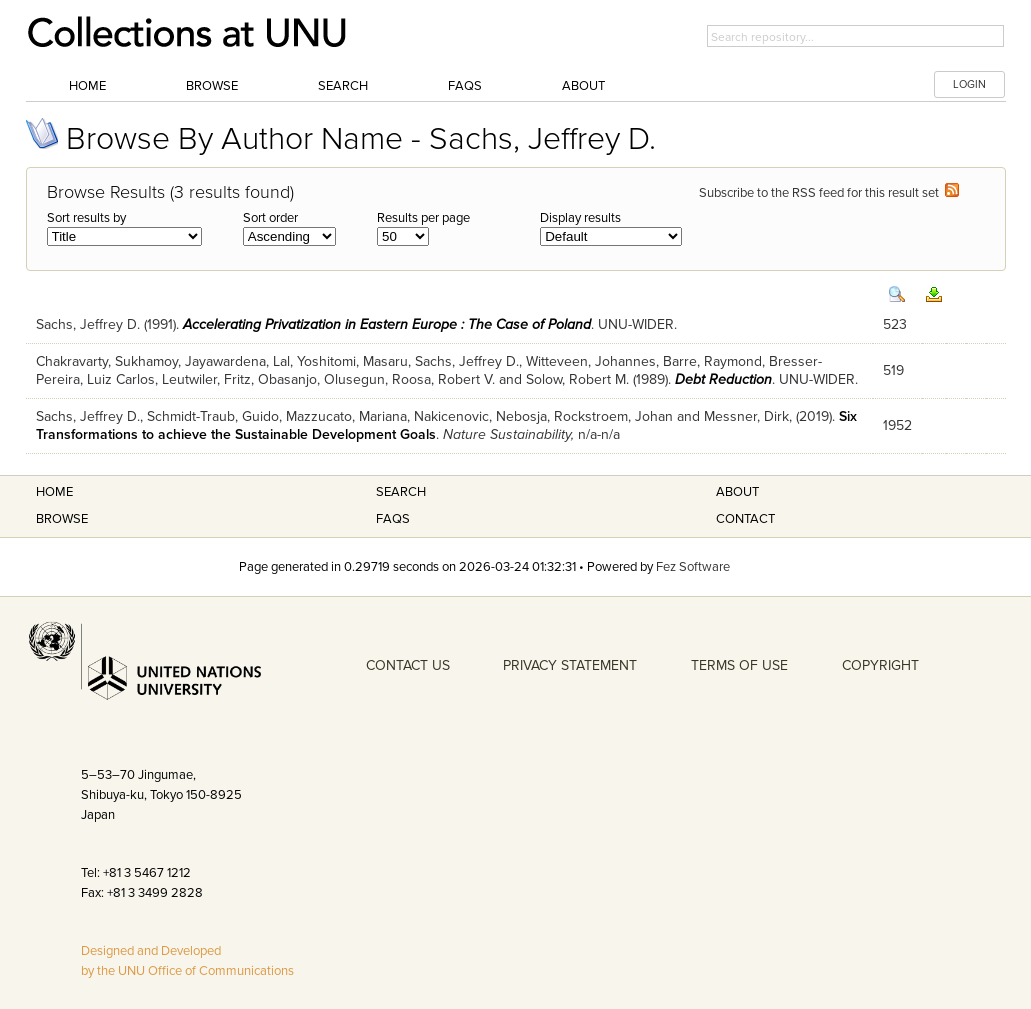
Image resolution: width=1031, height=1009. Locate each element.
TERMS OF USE (739, 665)
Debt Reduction (723, 379)
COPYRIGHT (880, 665)
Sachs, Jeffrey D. (88, 324)
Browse (212, 86)
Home (87, 86)
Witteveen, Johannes (591, 361)
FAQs (465, 86)
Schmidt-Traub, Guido (213, 416)
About (583, 86)
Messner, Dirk (746, 416)
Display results (580, 218)
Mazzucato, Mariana (346, 416)
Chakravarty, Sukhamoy (107, 361)
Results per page (423, 218)
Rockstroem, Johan (613, 416)
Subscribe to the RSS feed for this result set (829, 193)
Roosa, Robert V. (443, 379)
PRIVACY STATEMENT (570, 665)
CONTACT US (408, 665)
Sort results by (86, 218)
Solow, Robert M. (577, 379)
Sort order (270, 218)
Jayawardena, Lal (237, 361)
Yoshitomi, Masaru (352, 361)
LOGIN (969, 84)
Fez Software (693, 567)
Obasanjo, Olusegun (321, 379)
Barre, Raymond (712, 361)
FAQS (393, 519)
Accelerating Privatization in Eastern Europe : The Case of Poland (387, 324)
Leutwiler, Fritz (206, 379)
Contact (745, 519)
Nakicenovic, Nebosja (480, 416)
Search (343, 86)
